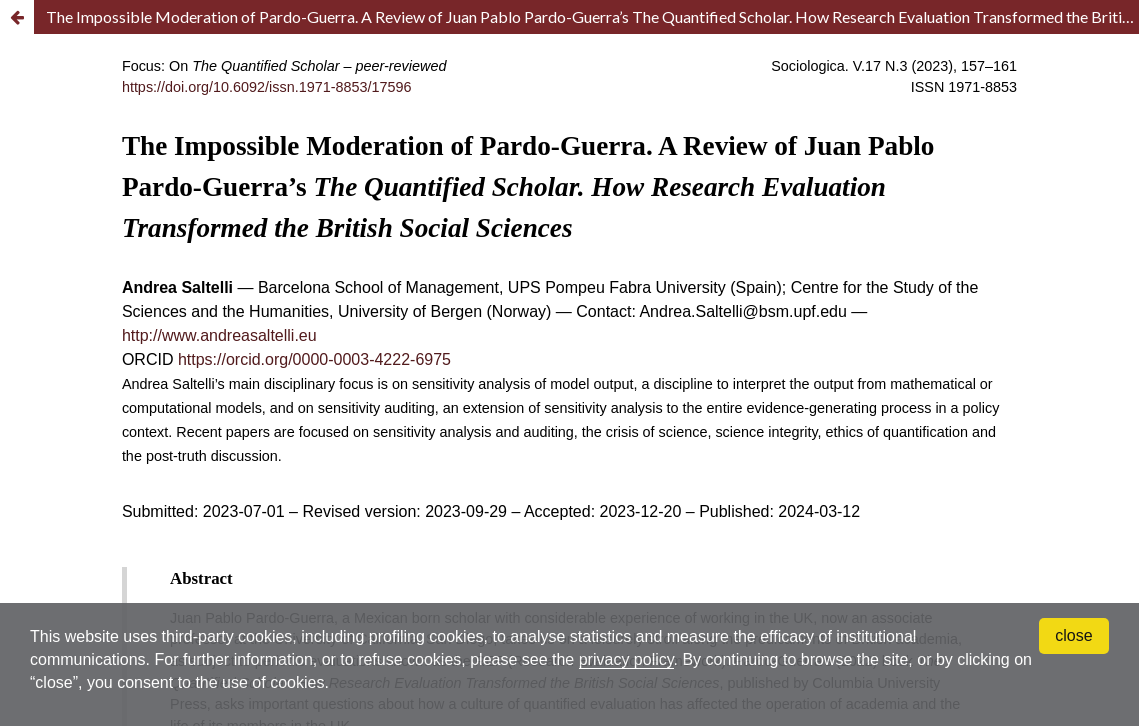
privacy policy (626, 659)
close (1073, 635)
